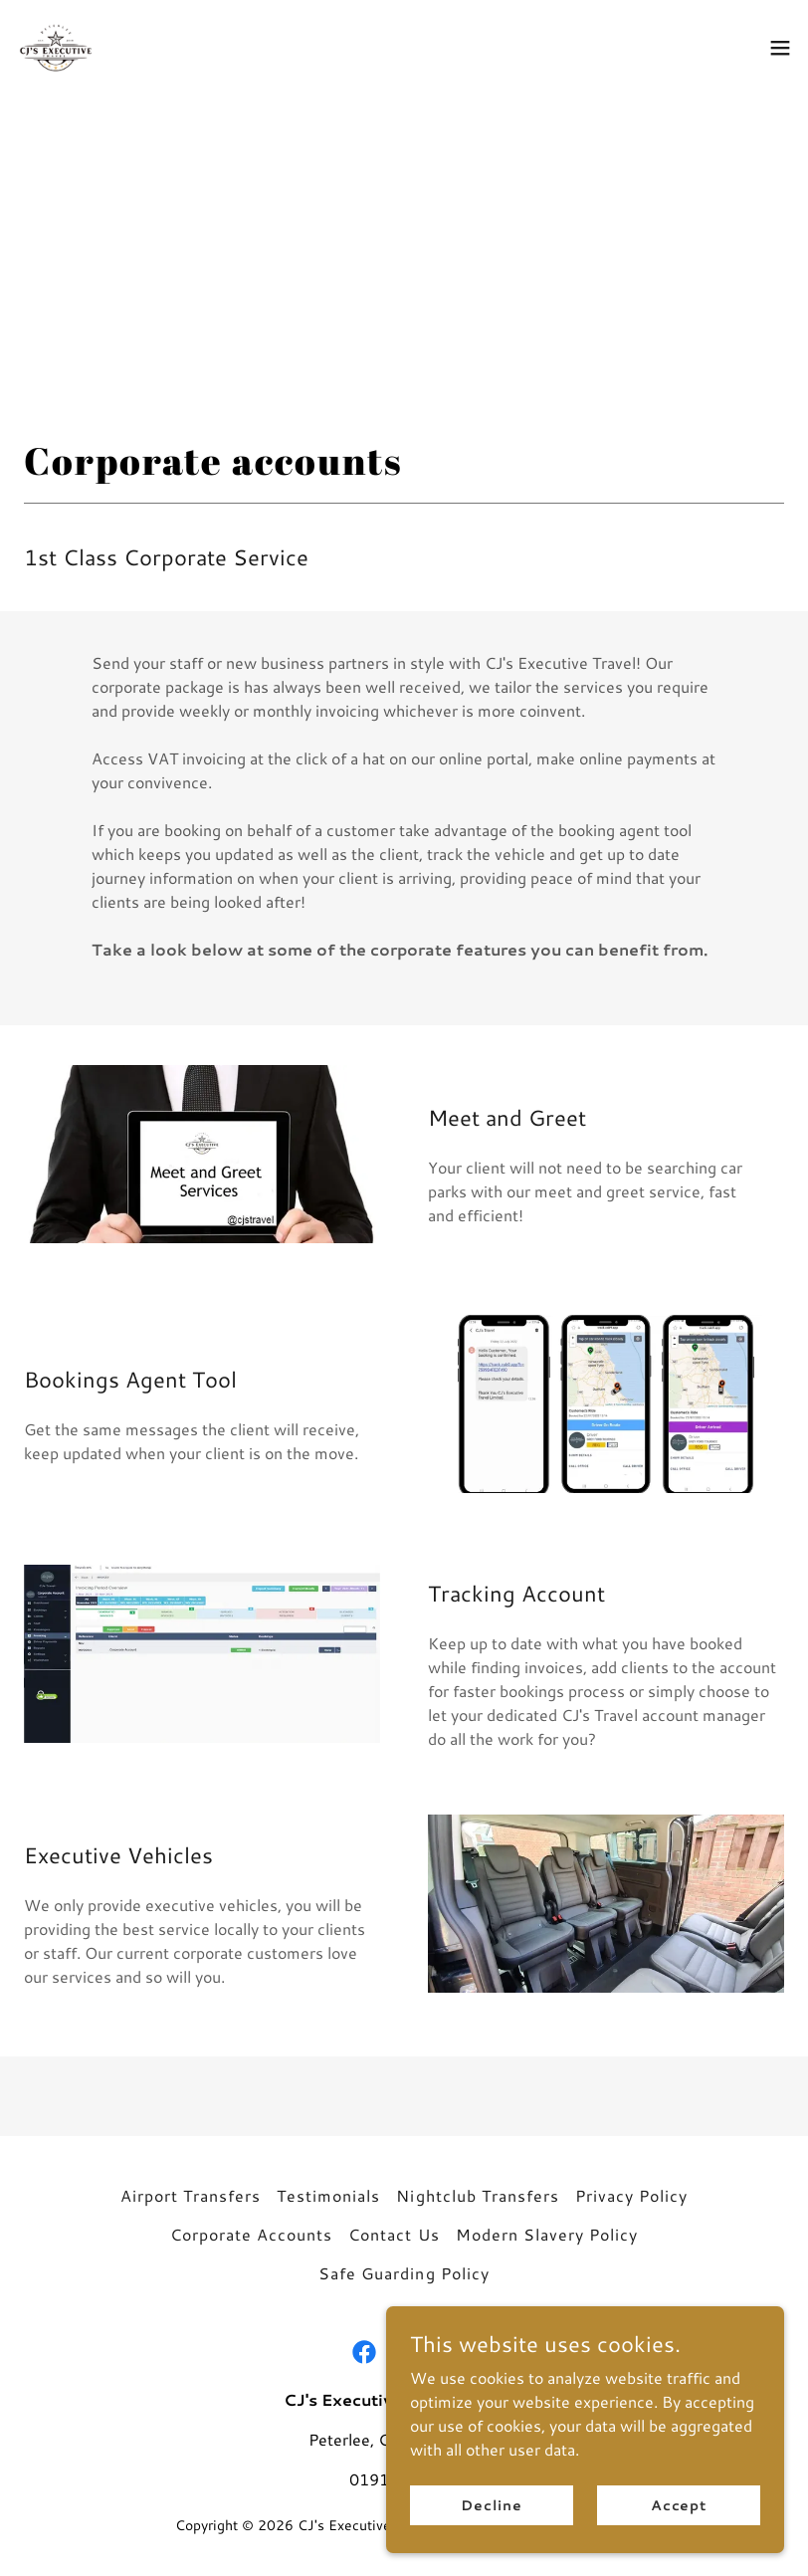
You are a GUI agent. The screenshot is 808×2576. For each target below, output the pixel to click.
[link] (56, 48)
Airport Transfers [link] (190, 2195)
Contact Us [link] (393, 2234)
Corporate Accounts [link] (251, 2234)
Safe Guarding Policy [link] (403, 2272)
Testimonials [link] (328, 2195)
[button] (780, 48)
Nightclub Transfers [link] (477, 2195)
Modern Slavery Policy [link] (547, 2234)
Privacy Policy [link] (631, 2195)
